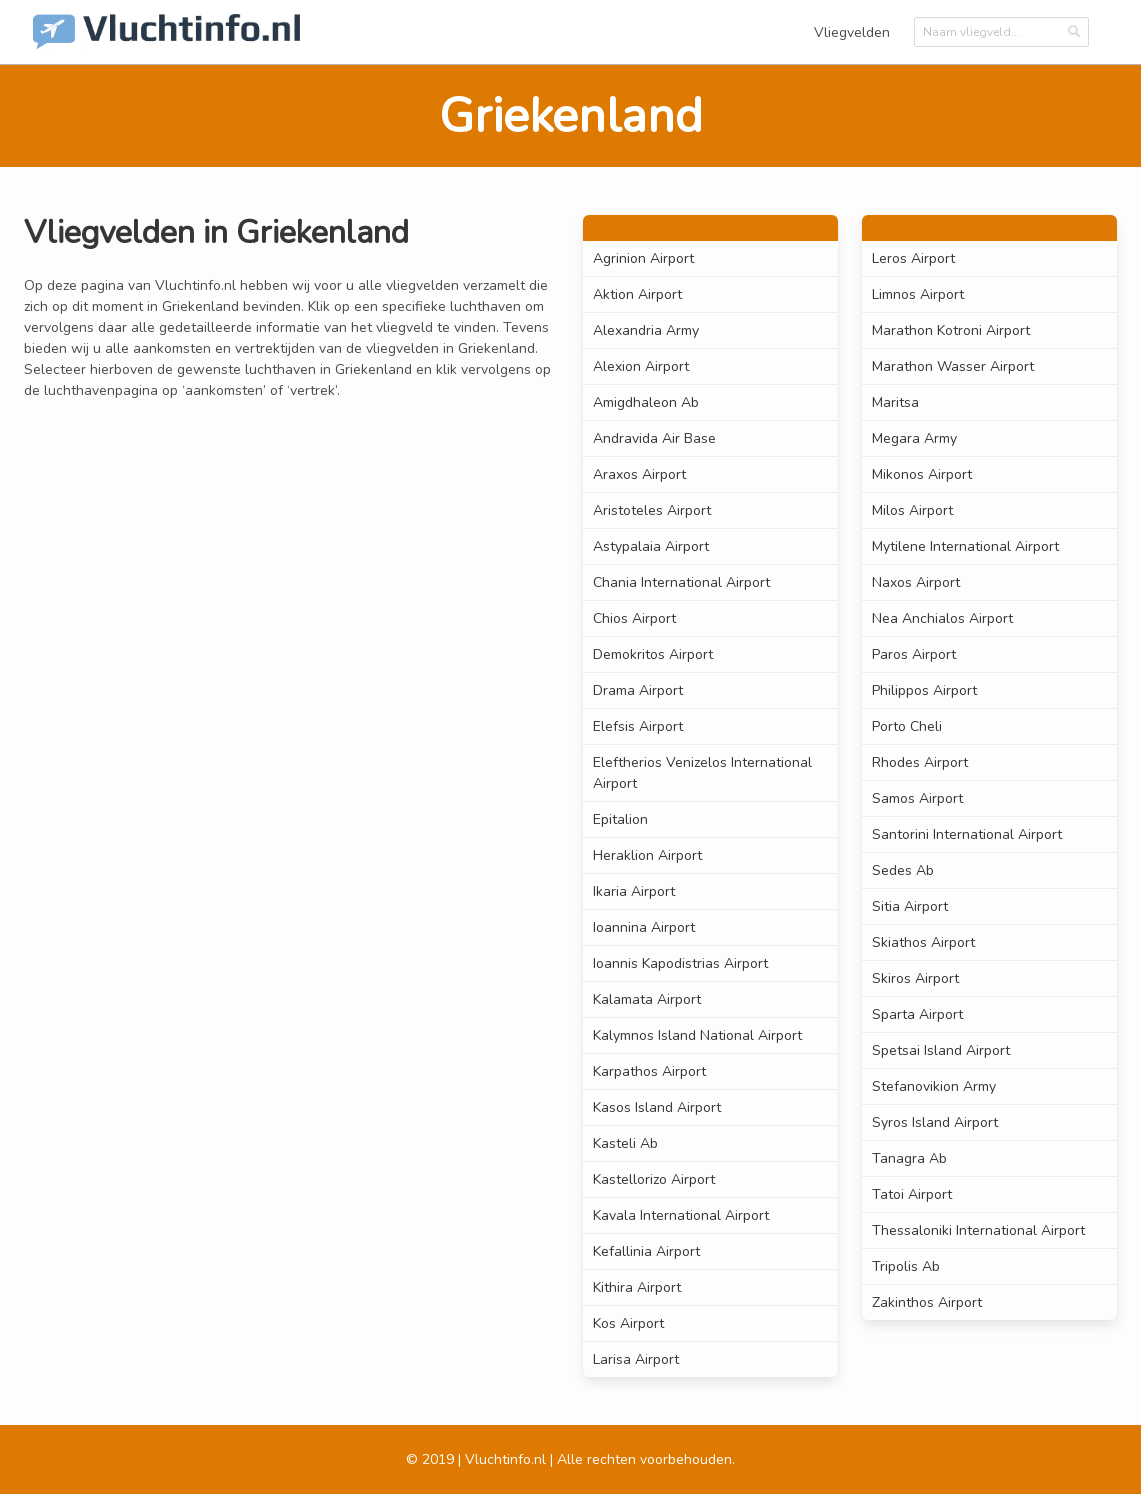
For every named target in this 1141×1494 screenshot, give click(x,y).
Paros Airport (914, 654)
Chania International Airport (681, 582)
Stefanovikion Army (934, 1086)
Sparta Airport (917, 1014)
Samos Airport (917, 798)
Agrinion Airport (643, 258)
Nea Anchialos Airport (942, 618)
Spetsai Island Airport (941, 1050)
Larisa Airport (636, 1359)
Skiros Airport (915, 978)
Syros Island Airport (935, 1122)
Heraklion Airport (647, 855)
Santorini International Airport (967, 834)
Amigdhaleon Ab (646, 402)
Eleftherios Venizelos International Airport (702, 773)
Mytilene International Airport (965, 546)
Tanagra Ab (909, 1158)
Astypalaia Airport (651, 546)
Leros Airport (913, 258)
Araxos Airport (639, 474)
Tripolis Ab (906, 1266)
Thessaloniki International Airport (978, 1230)
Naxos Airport (916, 582)
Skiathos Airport (923, 942)
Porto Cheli (907, 726)
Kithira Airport (637, 1287)
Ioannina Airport (644, 927)
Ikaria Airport (634, 891)
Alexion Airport (641, 366)
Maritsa (895, 402)
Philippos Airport (924, 690)
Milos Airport (912, 510)
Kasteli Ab (625, 1143)
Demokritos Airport (653, 654)
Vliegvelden (852, 32)
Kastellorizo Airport (654, 1179)
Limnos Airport (918, 294)
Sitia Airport (910, 906)
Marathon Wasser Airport (953, 366)
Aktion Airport (637, 294)
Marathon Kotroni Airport (951, 330)
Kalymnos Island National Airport (697, 1035)
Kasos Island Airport (657, 1107)
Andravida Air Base (654, 438)
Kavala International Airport (681, 1215)
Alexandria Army (646, 330)
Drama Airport (638, 690)
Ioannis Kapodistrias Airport (680, 963)
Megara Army (914, 438)
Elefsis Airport (638, 726)
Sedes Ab (903, 870)
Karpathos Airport (649, 1071)
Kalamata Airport (647, 999)
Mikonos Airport (922, 474)
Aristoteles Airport (652, 510)
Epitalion (620, 819)
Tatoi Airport (912, 1194)
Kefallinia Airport (646, 1251)
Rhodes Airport (920, 762)
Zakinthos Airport (927, 1302)
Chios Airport (634, 618)
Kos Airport (628, 1323)
